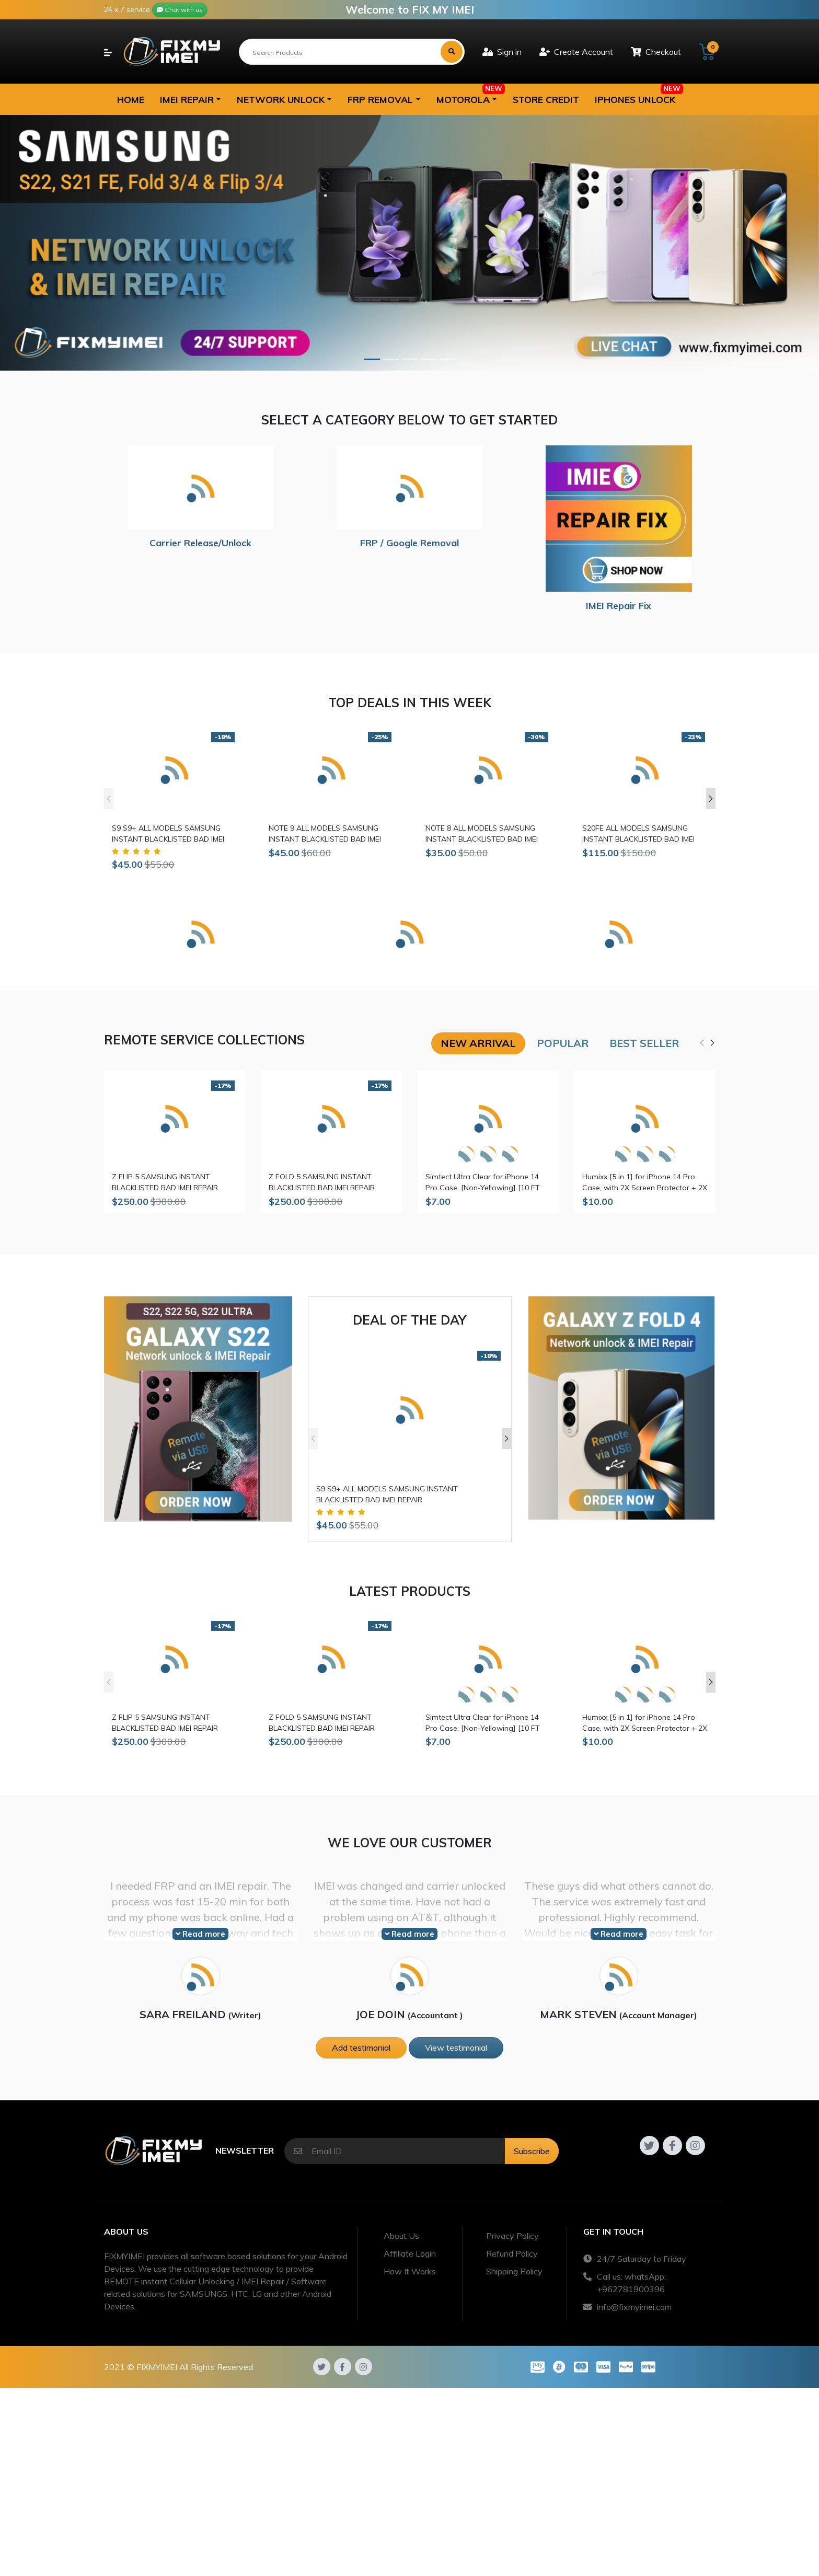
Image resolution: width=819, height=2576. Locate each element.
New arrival (478, 1043)
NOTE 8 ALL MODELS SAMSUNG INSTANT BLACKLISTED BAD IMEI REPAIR (481, 834)
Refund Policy (512, 2253)
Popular (563, 1043)
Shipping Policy (514, 2271)
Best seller (644, 1043)
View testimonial (456, 2047)
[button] (190, 99)
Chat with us (180, 10)
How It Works (410, 2271)
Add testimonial (361, 2047)
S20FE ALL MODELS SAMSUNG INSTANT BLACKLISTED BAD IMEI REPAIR (638, 834)
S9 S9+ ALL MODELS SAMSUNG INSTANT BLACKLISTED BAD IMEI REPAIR (168, 834)
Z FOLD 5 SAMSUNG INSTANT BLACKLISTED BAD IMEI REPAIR (322, 1182)
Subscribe (532, 2151)
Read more (200, 1934)
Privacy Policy (512, 2235)
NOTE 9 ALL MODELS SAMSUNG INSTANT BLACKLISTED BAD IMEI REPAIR (325, 834)
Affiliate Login (410, 2253)
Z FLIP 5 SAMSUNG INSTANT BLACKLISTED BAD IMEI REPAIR (165, 1182)
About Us (401, 2235)
